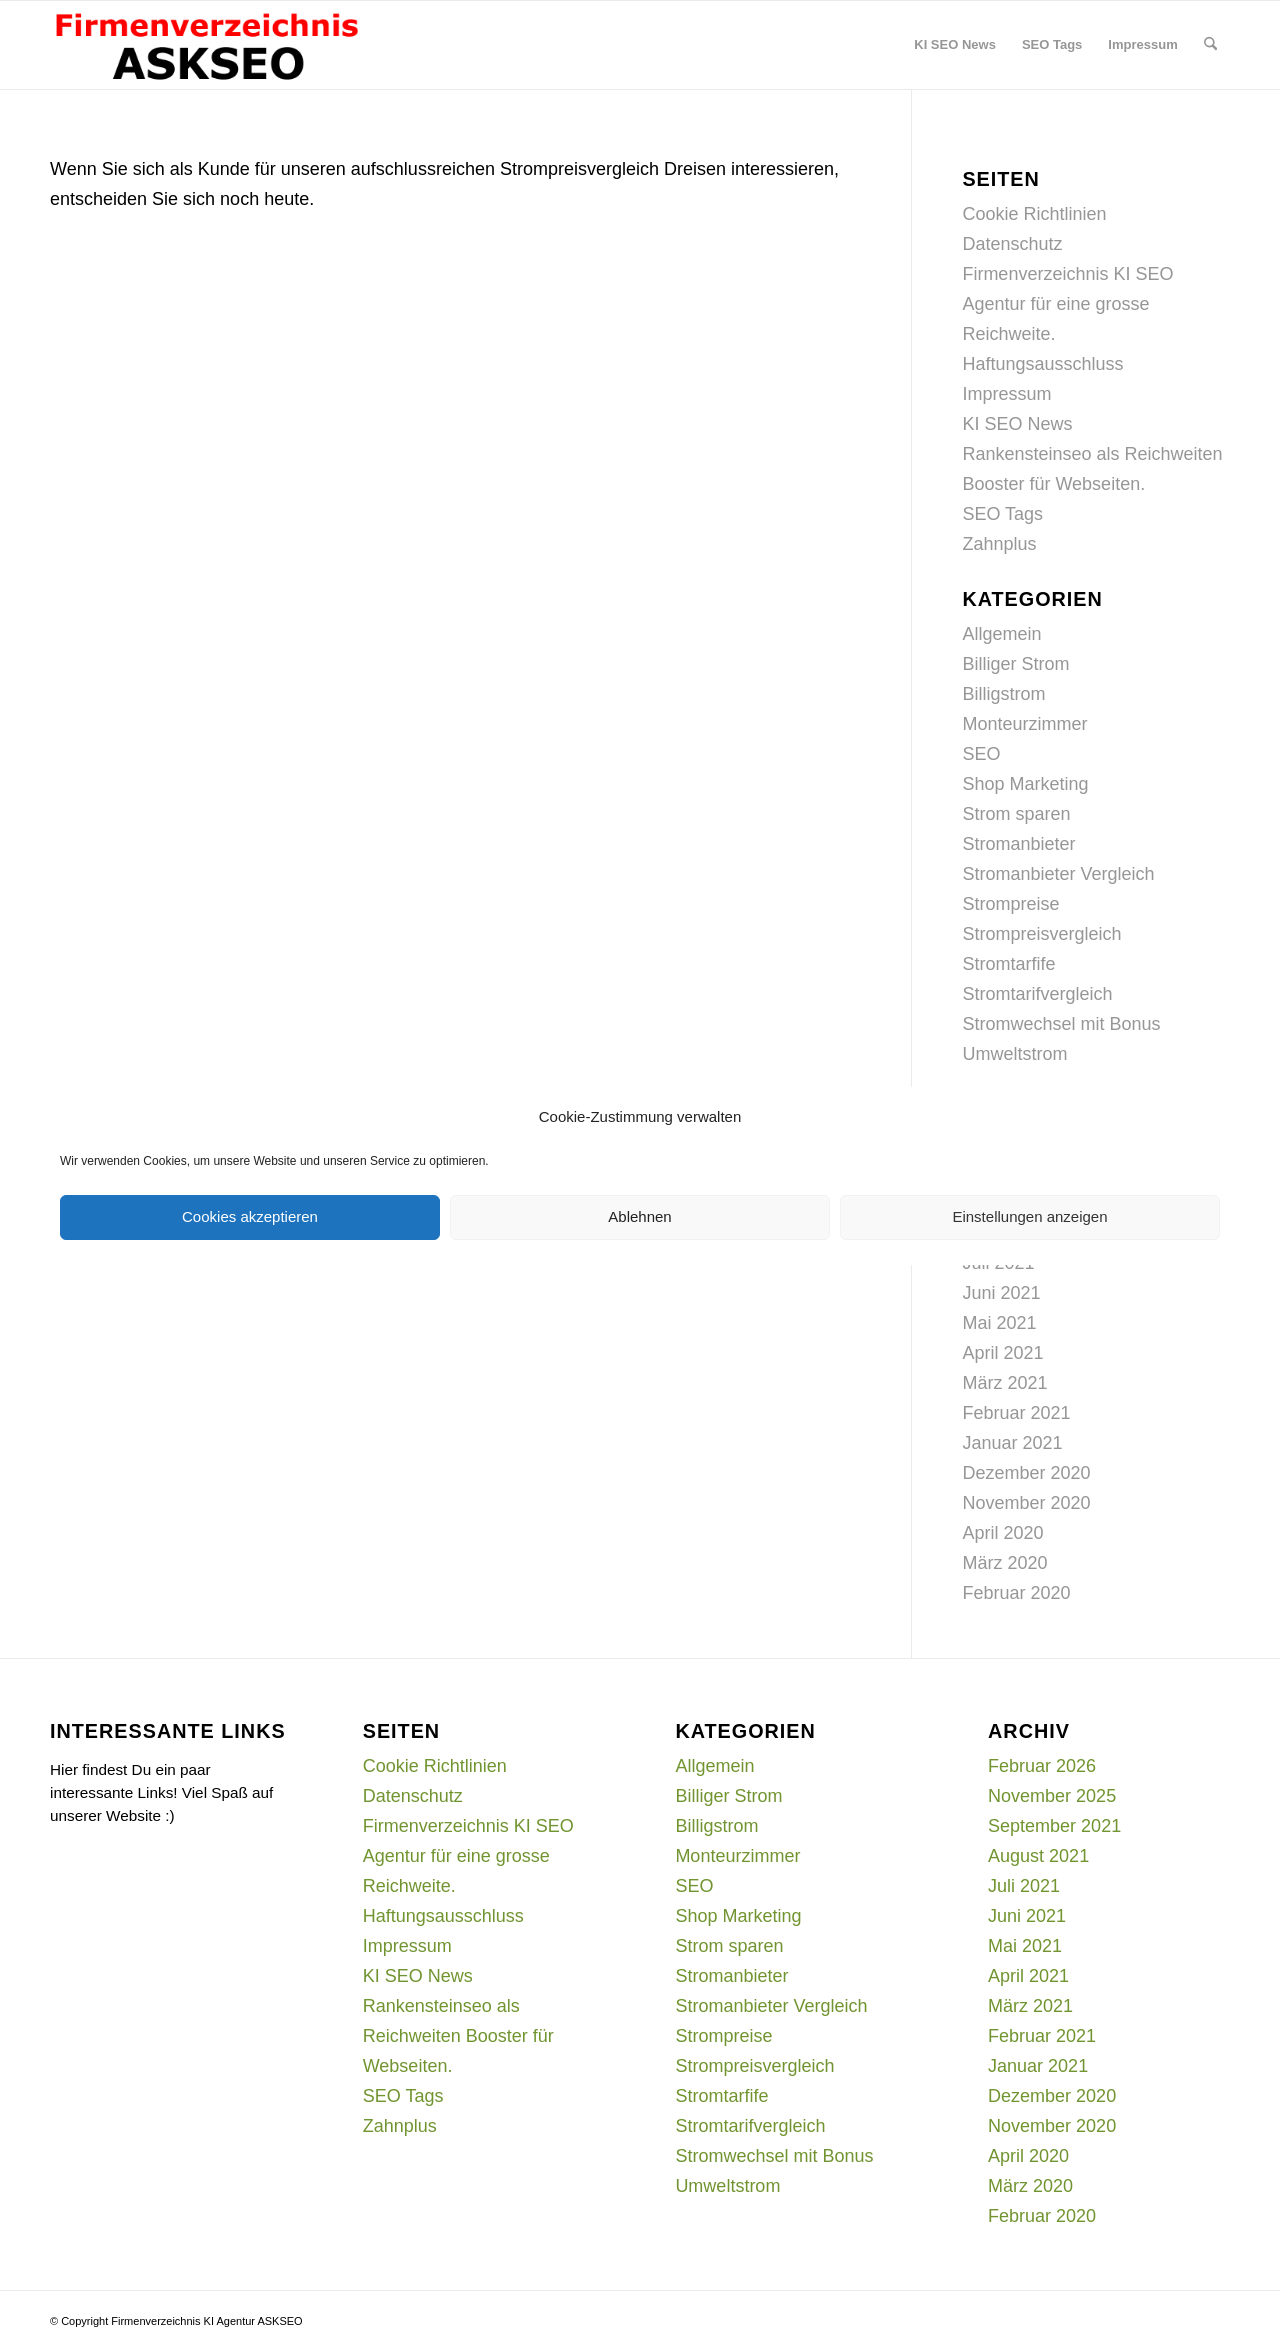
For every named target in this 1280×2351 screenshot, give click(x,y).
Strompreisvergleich (1041, 934)
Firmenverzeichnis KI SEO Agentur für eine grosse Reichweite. (1067, 304)
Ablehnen (639, 1216)
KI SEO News (1017, 424)
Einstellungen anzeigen (1029, 1216)
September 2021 (1054, 1826)
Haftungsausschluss (1042, 364)
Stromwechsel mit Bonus (1061, 1024)
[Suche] (1210, 45)
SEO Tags (1002, 514)
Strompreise (1010, 904)
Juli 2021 (1024, 1886)
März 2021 (1004, 1383)
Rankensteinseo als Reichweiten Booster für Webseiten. (458, 2036)
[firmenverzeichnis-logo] (206, 45)
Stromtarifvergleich (1037, 994)
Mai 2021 (999, 1323)
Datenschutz (1012, 244)
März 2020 (1004, 1563)
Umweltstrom (1014, 1054)
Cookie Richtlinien (1034, 214)
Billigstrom (1003, 694)
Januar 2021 (1012, 1443)
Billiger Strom (1015, 664)
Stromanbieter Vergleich (1058, 874)
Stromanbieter (1018, 844)
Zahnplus (999, 544)
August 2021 (1038, 1856)
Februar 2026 (1042, 1766)
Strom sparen (1016, 814)
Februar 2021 (1016, 1413)
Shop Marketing (1025, 784)
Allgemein (1001, 634)
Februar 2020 (1016, 1593)
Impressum (1006, 394)
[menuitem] (955, 45)
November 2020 (1026, 1503)
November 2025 (1052, 1796)
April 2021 (1002, 1353)
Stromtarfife (1008, 964)
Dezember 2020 (1026, 1473)
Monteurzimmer (1024, 724)
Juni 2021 (1001, 1293)
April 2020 (1002, 1533)
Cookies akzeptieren (250, 1216)
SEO (981, 754)
